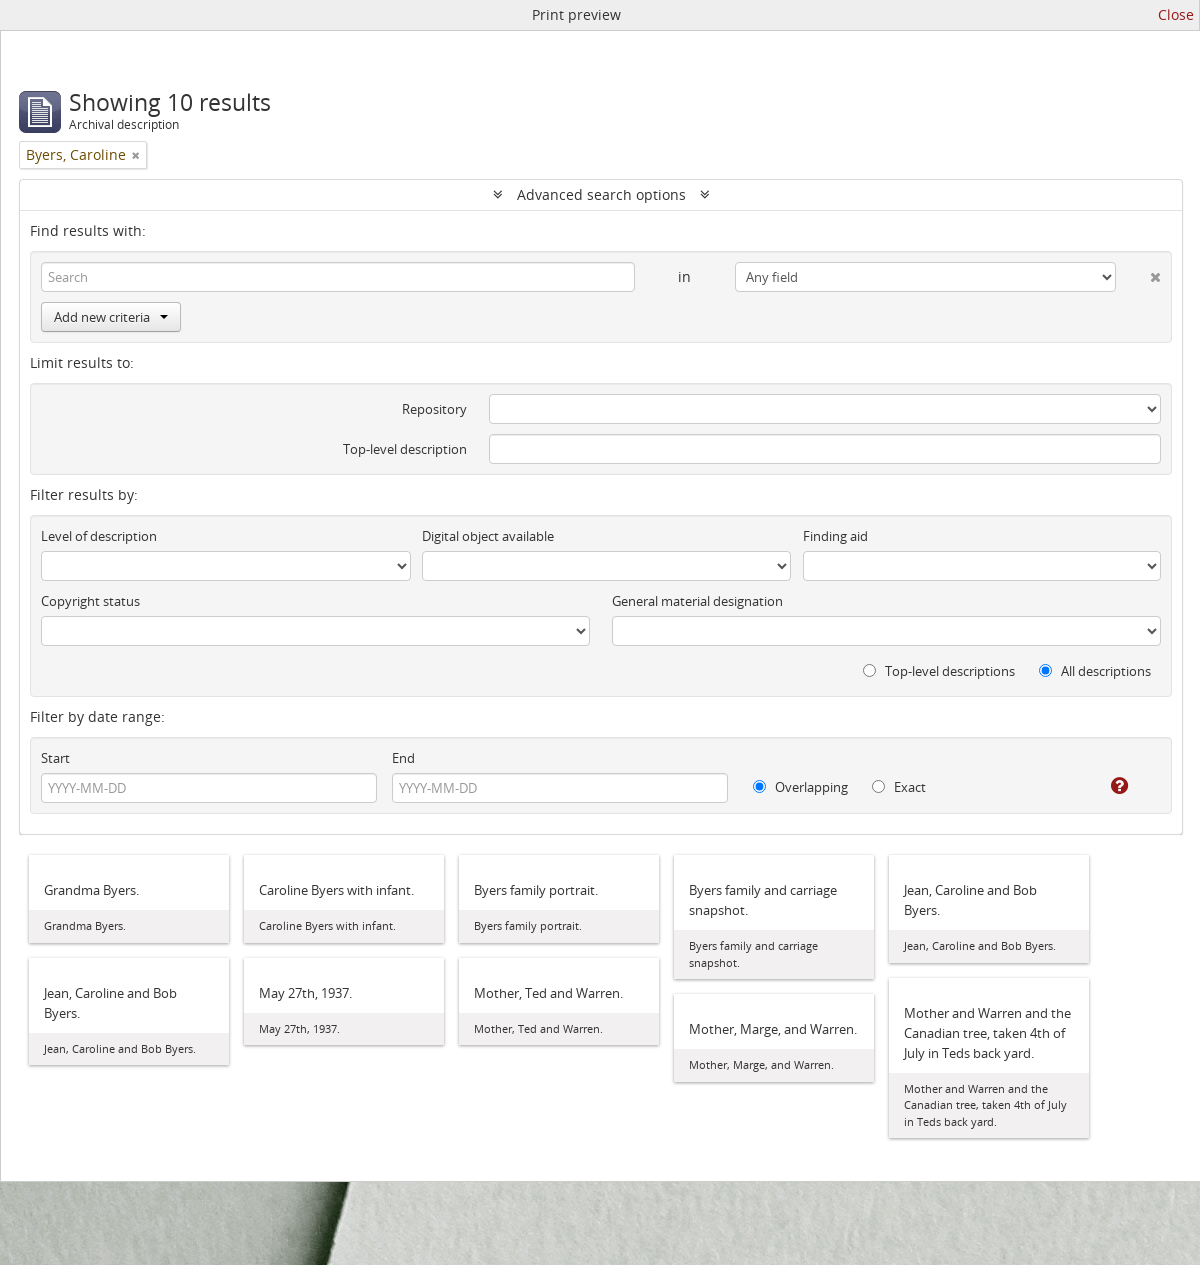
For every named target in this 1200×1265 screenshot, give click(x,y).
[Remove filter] (136, 155)
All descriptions (1095, 671)
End (403, 758)
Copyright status (90, 601)
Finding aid (835, 536)
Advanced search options (601, 194)
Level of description (99, 536)
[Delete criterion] (1138, 273)
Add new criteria (111, 317)
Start (55, 758)
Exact (899, 787)
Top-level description (405, 449)
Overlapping (800, 787)
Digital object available (488, 536)
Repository (434, 409)
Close (1176, 14)
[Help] (1105, 786)
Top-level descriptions (939, 671)
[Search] (338, 277)
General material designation (697, 601)
